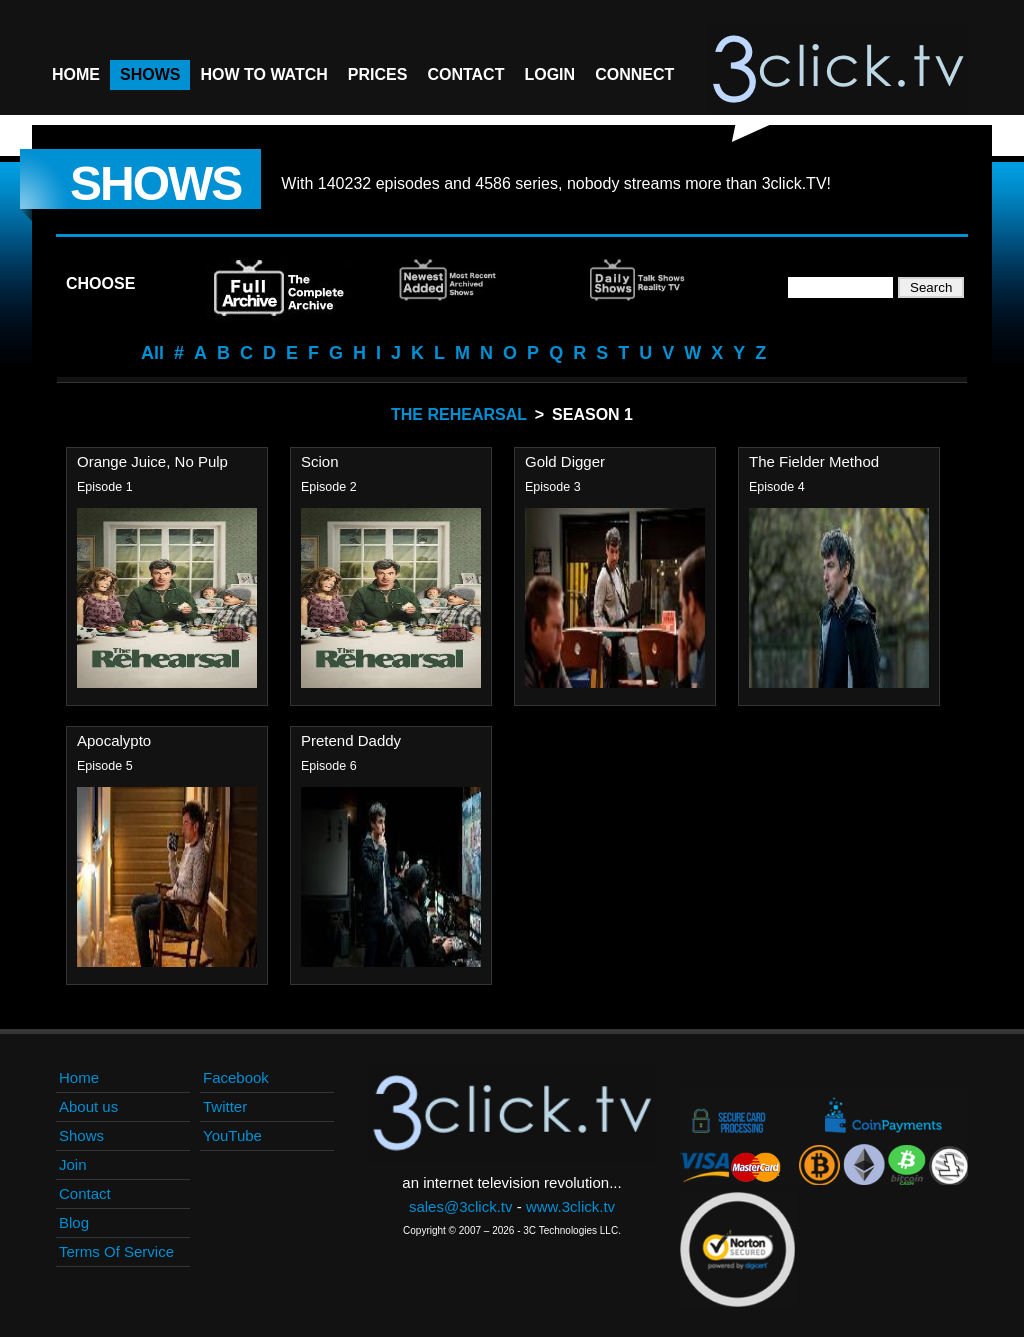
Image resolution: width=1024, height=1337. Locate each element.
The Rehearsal (459, 414)
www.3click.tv (570, 1206)
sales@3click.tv (461, 1206)
